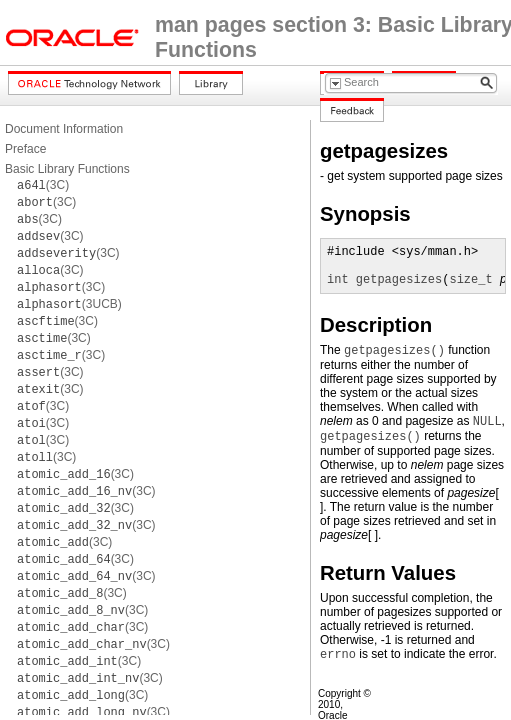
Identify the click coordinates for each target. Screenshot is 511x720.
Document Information (64, 129)
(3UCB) (69, 304)
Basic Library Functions (67, 169)
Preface (25, 149)
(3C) (43, 185)
